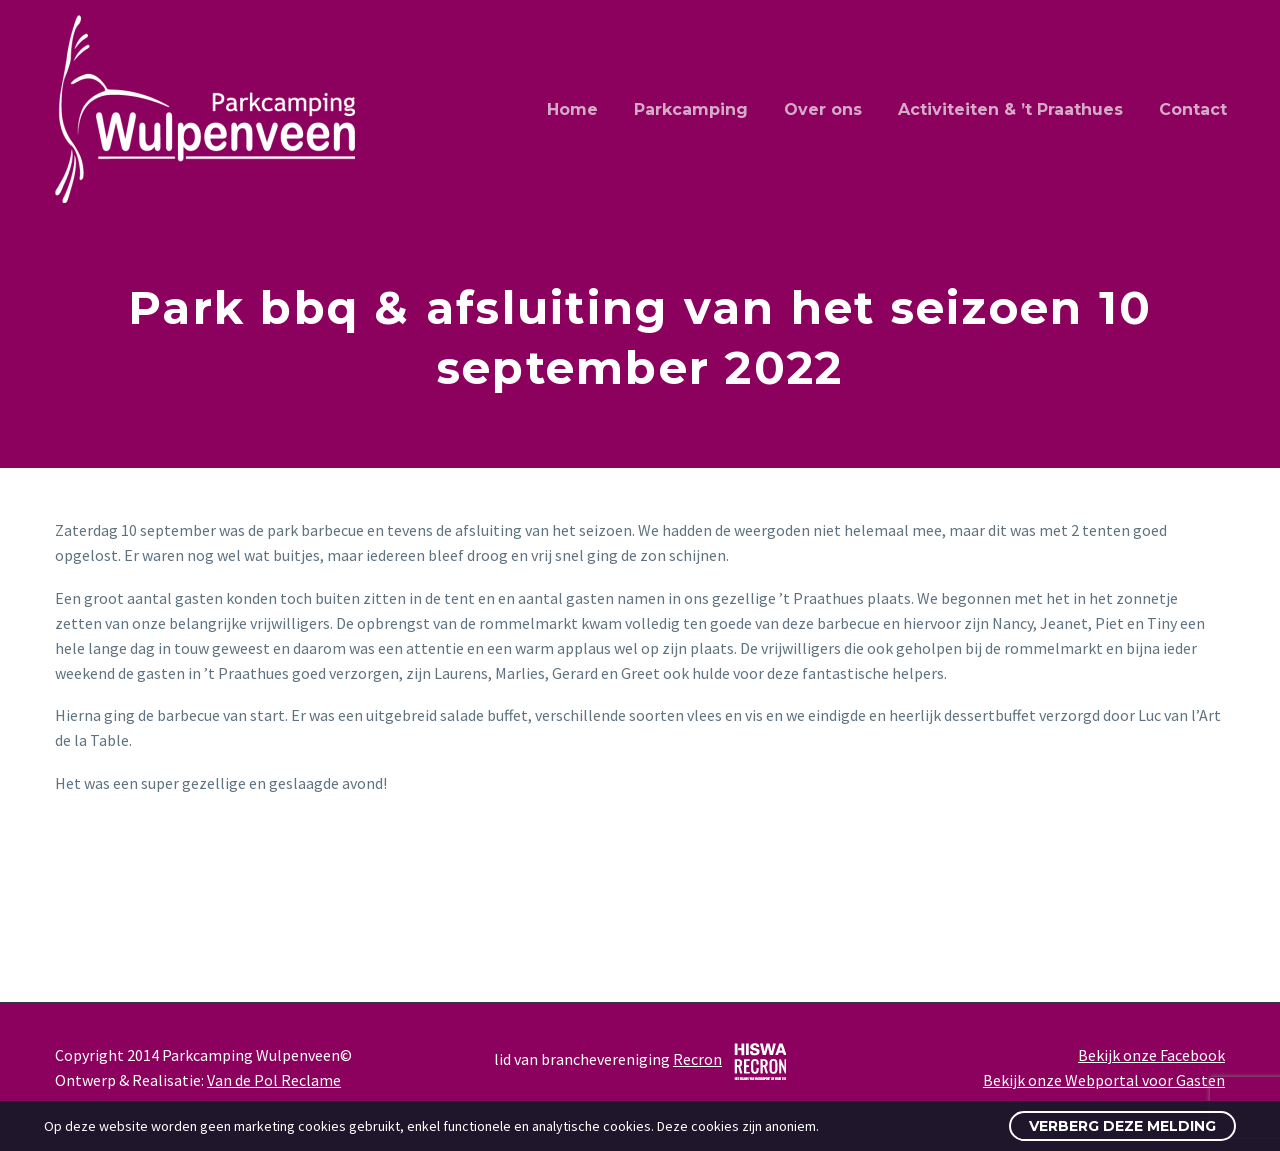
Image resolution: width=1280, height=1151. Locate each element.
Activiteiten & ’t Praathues (1010, 109)
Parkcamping (691, 109)
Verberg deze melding (1122, 1126)
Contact (1193, 109)
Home (572, 109)
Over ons (823, 109)
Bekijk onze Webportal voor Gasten (1104, 1080)
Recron (697, 1059)
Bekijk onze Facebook (1151, 1055)
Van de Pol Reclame (274, 1080)
